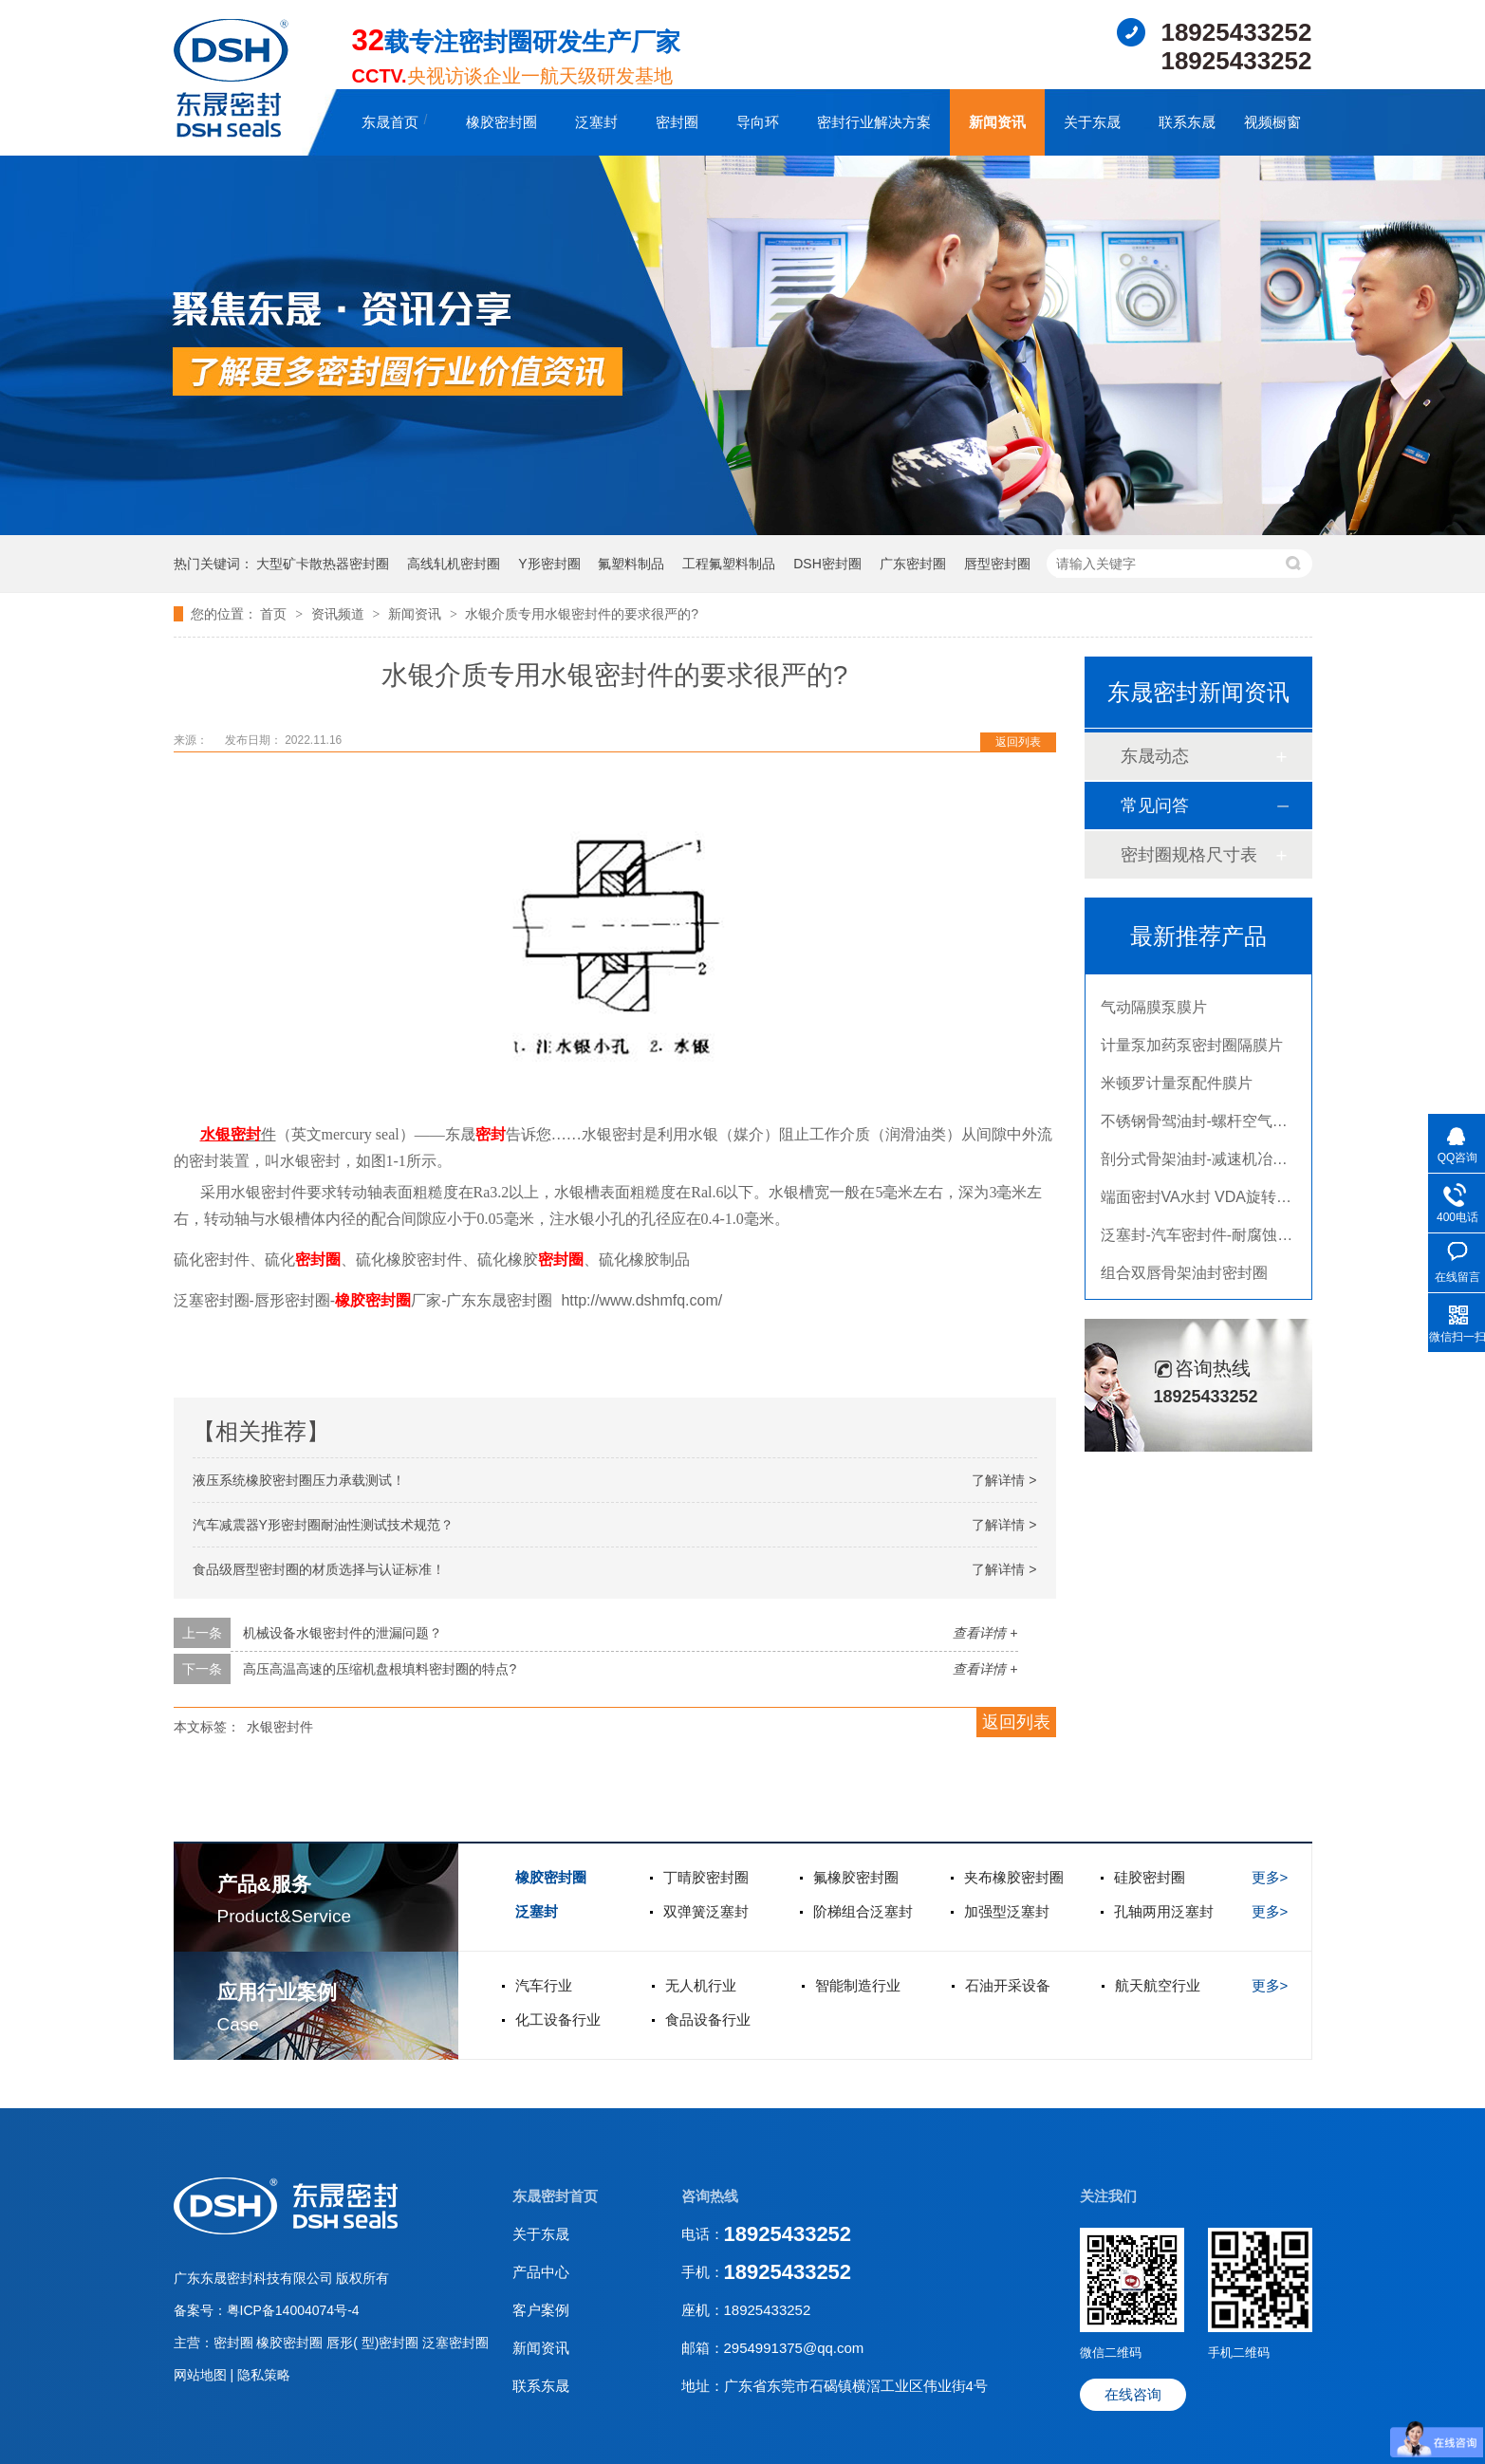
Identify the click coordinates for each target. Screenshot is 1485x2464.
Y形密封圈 (549, 563)
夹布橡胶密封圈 (1014, 1877)
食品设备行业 (708, 2019)
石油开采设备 (1007, 1985)
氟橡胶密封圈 (856, 1877)
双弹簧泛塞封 (706, 1911)
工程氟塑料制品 (728, 563)
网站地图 (202, 2374)
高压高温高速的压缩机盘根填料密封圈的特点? (379, 1669)
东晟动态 (1155, 756)
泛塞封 (596, 122)
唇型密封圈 (997, 563)
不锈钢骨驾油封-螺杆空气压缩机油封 (1224, 1128)
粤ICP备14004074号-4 (293, 2310)
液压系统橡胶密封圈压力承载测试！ (299, 1480)
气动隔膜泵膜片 (1154, 1014)
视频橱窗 (1272, 122)
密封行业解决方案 (874, 122)
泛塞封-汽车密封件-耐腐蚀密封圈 (1212, 1241)
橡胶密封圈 (501, 122)
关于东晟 (1092, 122)
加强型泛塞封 (1006, 1911)
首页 (275, 613)
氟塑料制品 (631, 563)
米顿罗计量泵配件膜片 (1177, 1090)
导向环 (757, 122)
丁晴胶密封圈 (706, 1877)
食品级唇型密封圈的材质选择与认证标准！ (319, 1569)
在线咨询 (1132, 2394)
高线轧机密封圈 (453, 563)
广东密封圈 (913, 563)
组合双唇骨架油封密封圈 (1184, 1279)
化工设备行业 (558, 2019)
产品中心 (540, 2272)
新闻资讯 (997, 122)
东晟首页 (390, 122)
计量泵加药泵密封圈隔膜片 (1192, 1052)
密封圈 (677, 122)
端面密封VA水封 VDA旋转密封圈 (1212, 1203)
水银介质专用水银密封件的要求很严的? (581, 613)
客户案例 (540, 2310)
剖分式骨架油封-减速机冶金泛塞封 (1217, 1166)
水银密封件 (280, 1726)
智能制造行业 (857, 1985)
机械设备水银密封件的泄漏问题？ (342, 1632)
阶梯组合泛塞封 (863, 1911)
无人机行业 (700, 1985)
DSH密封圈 (827, 563)
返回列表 (1018, 742)
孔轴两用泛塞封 (1164, 1911)
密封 (246, 1134)
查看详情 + (985, 1632)
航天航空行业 (1157, 1985)
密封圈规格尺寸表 (1189, 854)
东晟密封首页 (555, 2196)
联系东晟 (1187, 122)
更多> (1270, 1877)
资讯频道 (339, 613)
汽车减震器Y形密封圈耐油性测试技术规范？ (323, 1524)
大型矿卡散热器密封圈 (322, 563)
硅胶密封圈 (1149, 1877)
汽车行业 (543, 1985)
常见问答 (1155, 805)
